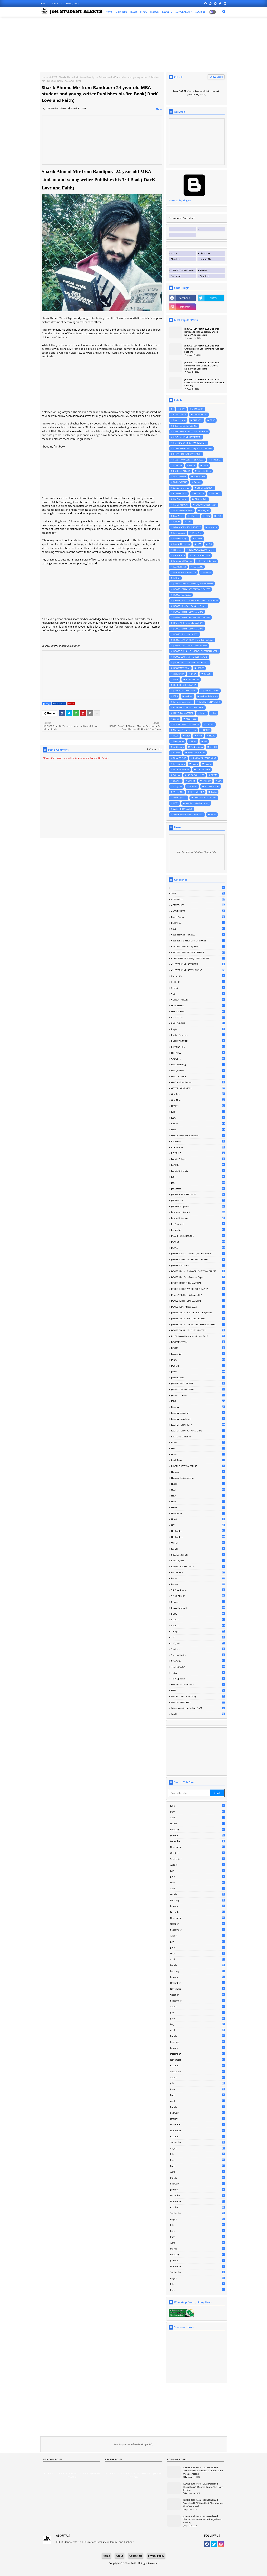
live (215, 713)
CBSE (212, 420)
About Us (44, 3)
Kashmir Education (209, 696)
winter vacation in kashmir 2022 (188, 814)
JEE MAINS (198, 566)
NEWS (53, 77)
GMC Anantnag (180, 499)
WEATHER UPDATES (182, 808)
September (197, 1859)
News (199, 735)
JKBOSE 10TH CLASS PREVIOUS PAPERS (191, 589)
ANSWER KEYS (200, 414)
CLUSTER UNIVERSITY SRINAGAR (188, 459)
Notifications (197, 747)
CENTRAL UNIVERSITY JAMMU (187, 437)
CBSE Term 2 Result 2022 (185, 425)
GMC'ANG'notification (205, 504)
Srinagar (207, 780)
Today (214, 792)
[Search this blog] (189, 1793)
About (119, 2555)
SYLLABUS (178, 792)
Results (203, 270)
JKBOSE (154, 11)
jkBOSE (176, 578)
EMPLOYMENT (180, 482)
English (197, 482)
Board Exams (179, 420)
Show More (216, 76)
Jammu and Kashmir (182, 561)
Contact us (57, 3)
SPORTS (191, 780)
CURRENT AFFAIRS (181, 471)
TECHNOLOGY (197, 792)
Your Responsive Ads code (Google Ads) (133, 2444)
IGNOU (176, 521)
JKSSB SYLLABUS (211, 690)
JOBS (175, 696)
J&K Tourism (179, 555)
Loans (176, 718)
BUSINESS (198, 420)
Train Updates (180, 797)
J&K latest (177, 549)
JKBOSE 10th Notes (182, 594)
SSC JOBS (177, 786)
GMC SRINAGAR (180, 504)
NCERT (206, 730)
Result (195, 763)
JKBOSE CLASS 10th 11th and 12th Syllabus (193, 639)
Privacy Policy (72, 3)
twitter (213, 298)
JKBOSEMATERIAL (181, 668)
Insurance (212, 527)
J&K (210, 544)
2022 (182, 409)
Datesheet (176, 276)
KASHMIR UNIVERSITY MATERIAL (188, 707)
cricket (192, 465)
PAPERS (176, 752)
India (189, 521)
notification (178, 747)
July (197, 1870)
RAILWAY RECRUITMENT (204, 758)
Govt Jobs (121, 11)
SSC (220, 780)
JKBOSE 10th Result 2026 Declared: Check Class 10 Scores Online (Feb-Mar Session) (204, 382)
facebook (184, 298)
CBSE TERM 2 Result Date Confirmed (190, 431)
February (197, 1829)
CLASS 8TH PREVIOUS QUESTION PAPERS (192, 448)
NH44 (194, 741)
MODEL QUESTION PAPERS (186, 724)
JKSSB (133, 11)
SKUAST (177, 780)
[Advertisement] (133, 44)
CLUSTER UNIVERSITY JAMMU (187, 454)
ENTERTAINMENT (205, 487)
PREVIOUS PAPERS (196, 752)
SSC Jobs (200, 11)
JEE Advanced (179, 566)
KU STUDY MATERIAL (183, 713)
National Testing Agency (184, 730)
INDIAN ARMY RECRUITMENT (187, 527)
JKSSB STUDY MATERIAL (183, 270)
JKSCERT (208, 673)
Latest (203, 713)
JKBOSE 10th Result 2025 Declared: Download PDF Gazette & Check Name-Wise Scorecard (202, 331)
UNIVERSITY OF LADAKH (205, 797)
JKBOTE (200, 668)
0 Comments (154, 749)
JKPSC (143, 11)
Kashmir (189, 696)
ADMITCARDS (179, 414)
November (197, 1847)
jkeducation (178, 673)
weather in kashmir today (198, 803)
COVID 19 (177, 465)
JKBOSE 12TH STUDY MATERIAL (188, 628)
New (187, 735)
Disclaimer (205, 253)
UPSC (175, 803)
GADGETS (216, 493)
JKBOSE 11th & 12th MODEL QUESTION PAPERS (195, 600)
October (197, 1853)
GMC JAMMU (201, 499)
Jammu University (207, 561)
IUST (199, 544)
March (197, 1823)
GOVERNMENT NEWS (183, 510)
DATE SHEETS (204, 471)
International (179, 532)
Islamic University (181, 544)
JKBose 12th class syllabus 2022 (188, 623)
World (213, 814)
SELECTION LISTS (196, 775)
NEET (175, 735)
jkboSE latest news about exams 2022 (191, 662)
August (197, 1864)
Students (193, 786)
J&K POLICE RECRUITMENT (201, 549)
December (197, 1841)
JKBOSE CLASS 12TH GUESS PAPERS (190, 656)
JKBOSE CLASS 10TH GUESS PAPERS (190, 645)
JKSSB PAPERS (192, 679)
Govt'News (178, 516)
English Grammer (181, 487)
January (197, 1835)
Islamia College (180, 538)
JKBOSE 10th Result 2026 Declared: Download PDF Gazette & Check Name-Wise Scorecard (202, 365)
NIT (205, 741)
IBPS (207, 516)
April (197, 1817)
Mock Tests (191, 718)
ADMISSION (197, 409)
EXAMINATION (180, 493)
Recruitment (179, 763)
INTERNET (197, 532)
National (210, 724)
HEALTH (194, 516)
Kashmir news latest (182, 701)
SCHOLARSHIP (184, 11)
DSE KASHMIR (179, 476)
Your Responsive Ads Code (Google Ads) (196, 852)
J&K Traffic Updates (201, 555)
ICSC (219, 516)
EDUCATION (59, 703)
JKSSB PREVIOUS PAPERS (184, 685)
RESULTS (167, 11)
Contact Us (205, 258)
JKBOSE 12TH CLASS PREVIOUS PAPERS (191, 617)
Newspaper (178, 741)
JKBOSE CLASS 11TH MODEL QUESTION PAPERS (196, 651)
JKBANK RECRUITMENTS (184, 572)
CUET (205, 465)
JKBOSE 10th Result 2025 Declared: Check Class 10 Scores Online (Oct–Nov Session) (204, 348)
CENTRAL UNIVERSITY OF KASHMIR (189, 442)
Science (176, 775)
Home (108, 11)
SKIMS (214, 775)
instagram (184, 306)
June (197, 1805)
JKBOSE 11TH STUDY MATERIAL (188, 611)
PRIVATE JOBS (179, 758)
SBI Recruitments (181, 769)
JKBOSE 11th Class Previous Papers (189, 606)
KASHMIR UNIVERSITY (209, 701)
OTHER (213, 747)
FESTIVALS (199, 493)
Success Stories (212, 786)
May (197, 1811)
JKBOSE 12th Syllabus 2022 (186, 634)
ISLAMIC (199, 538)
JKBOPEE (207, 572)
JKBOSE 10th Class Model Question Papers (193, 583)
